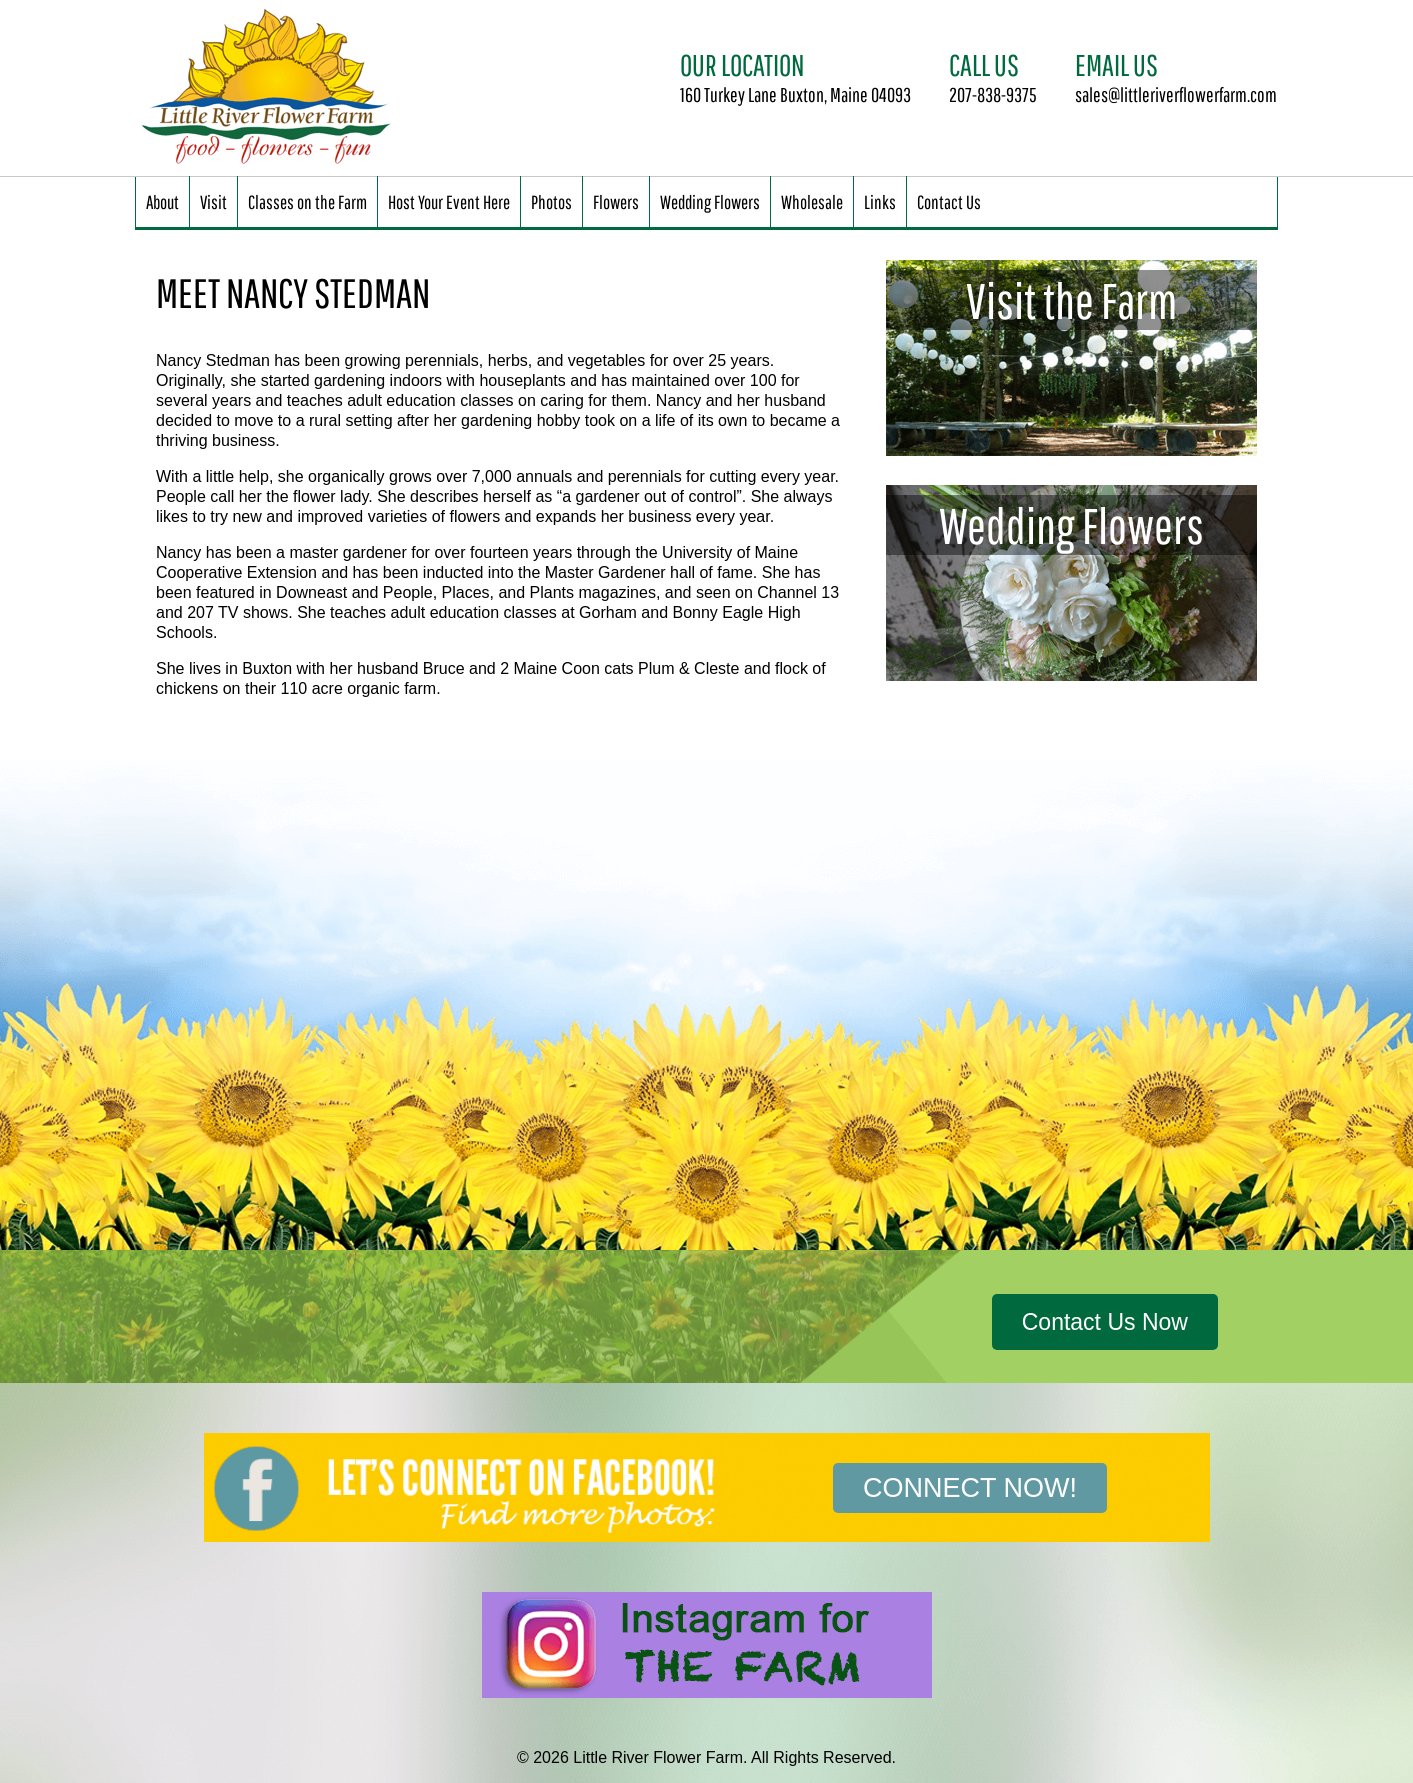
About (162, 201)
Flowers (616, 201)
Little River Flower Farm (270, 88)
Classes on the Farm (307, 201)
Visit (213, 201)
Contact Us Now (1105, 1322)
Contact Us (949, 201)
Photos (551, 201)
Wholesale (812, 201)
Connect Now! (970, 1488)
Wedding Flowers (710, 201)
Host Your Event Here (449, 201)
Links (880, 201)
